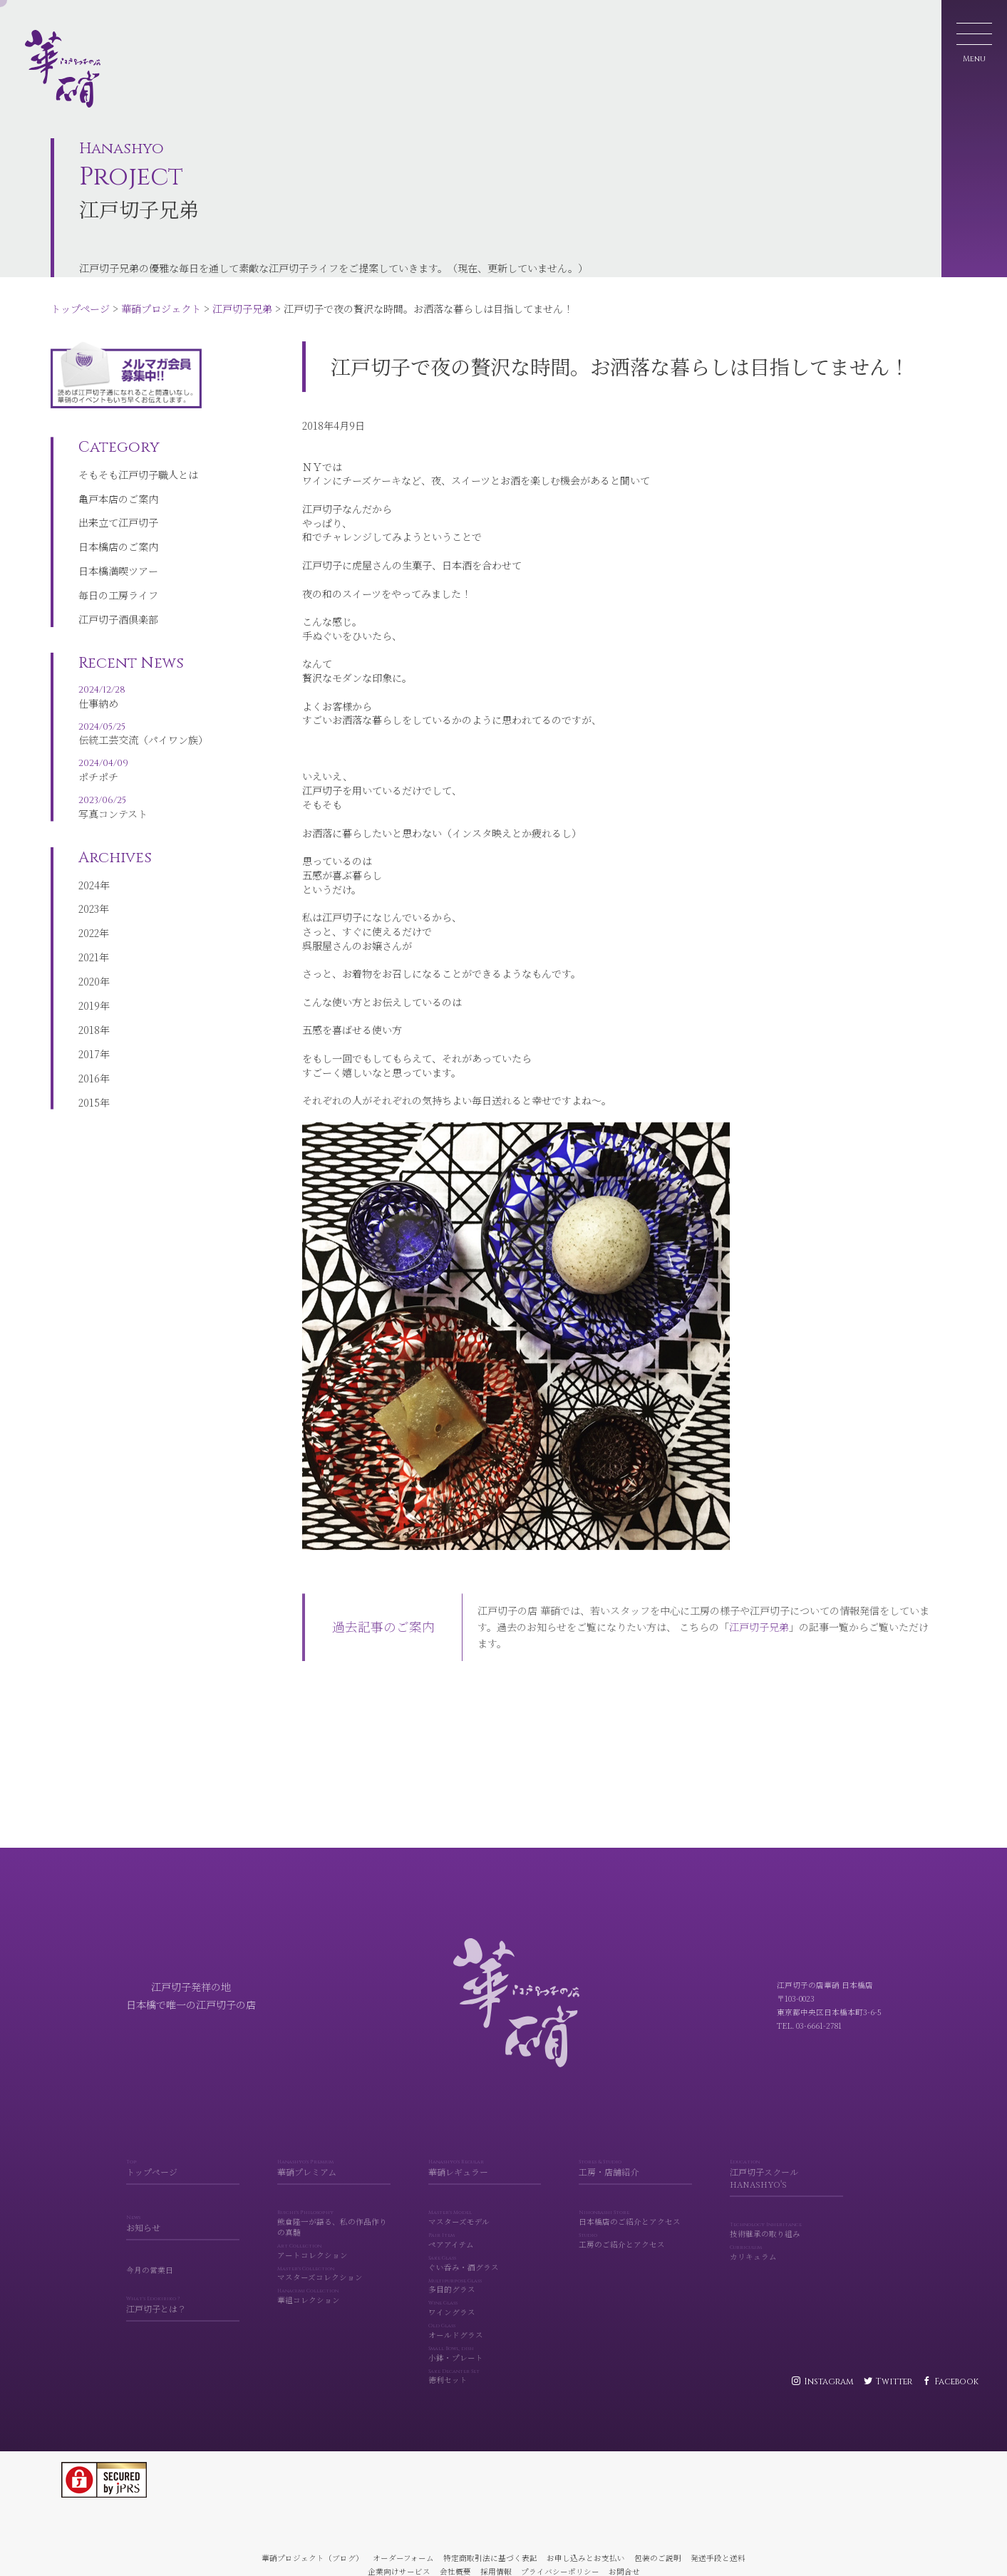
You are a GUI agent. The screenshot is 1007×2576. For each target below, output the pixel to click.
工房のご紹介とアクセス (635, 2261)
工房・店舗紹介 (635, 2189)
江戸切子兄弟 (242, 308)
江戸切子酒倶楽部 (118, 627)
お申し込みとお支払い (586, 2557)
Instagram (829, 2381)
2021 (88, 970)
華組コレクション (334, 2317)
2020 (89, 995)
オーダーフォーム (403, 2557)
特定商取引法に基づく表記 (490, 2557)
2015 (89, 1115)
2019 (89, 1019)
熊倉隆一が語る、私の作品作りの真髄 (334, 2244)
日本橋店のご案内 (118, 554)
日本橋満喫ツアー (118, 578)
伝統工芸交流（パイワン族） (143, 744)
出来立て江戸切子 (118, 530)
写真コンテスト (143, 818)
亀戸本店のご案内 (118, 506)
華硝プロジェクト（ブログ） (312, 2557)
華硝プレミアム (334, 2189)
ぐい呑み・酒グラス (485, 2284)
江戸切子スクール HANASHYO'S (786, 2195)
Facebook (956, 2381)
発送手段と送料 (718, 2557)
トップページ (80, 308)
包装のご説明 (657, 2557)
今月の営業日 (149, 2290)
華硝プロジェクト (161, 308)
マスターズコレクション (334, 2295)
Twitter (894, 2381)
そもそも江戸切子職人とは (138, 482)
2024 (89, 898)
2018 (89, 1043)
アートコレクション (334, 2272)
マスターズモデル (485, 2238)
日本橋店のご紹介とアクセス (635, 2238)
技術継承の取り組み (786, 2251)
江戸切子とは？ (182, 2326)
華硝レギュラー (485, 2189)
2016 (89, 1091)
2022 (88, 946)
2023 (88, 922)
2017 (89, 1067)
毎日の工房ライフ (118, 603)
